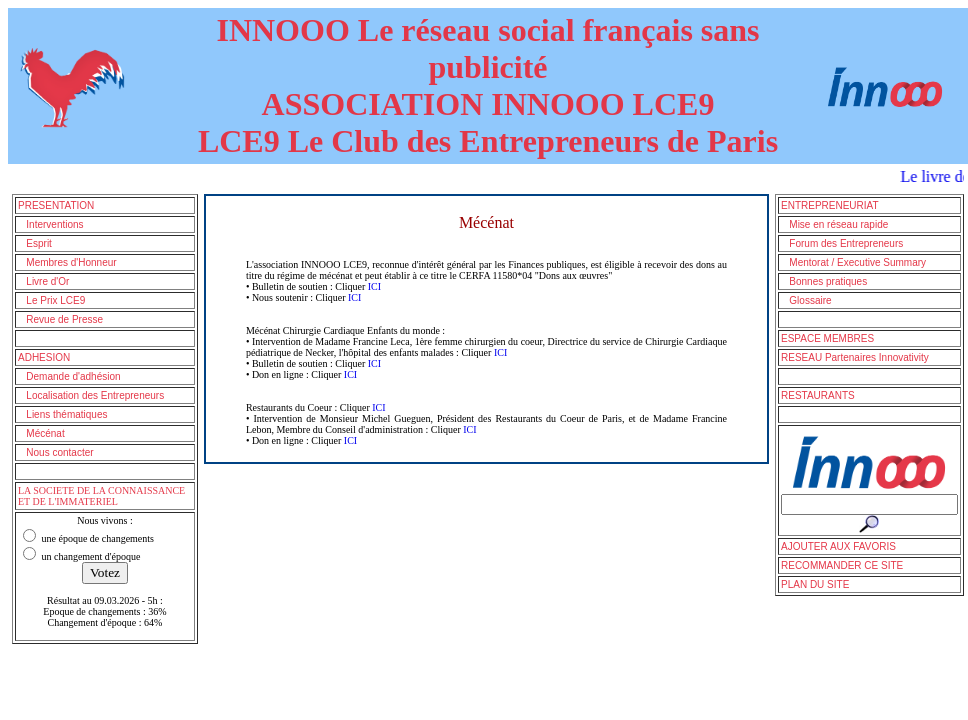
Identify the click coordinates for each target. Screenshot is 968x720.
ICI (374, 286)
